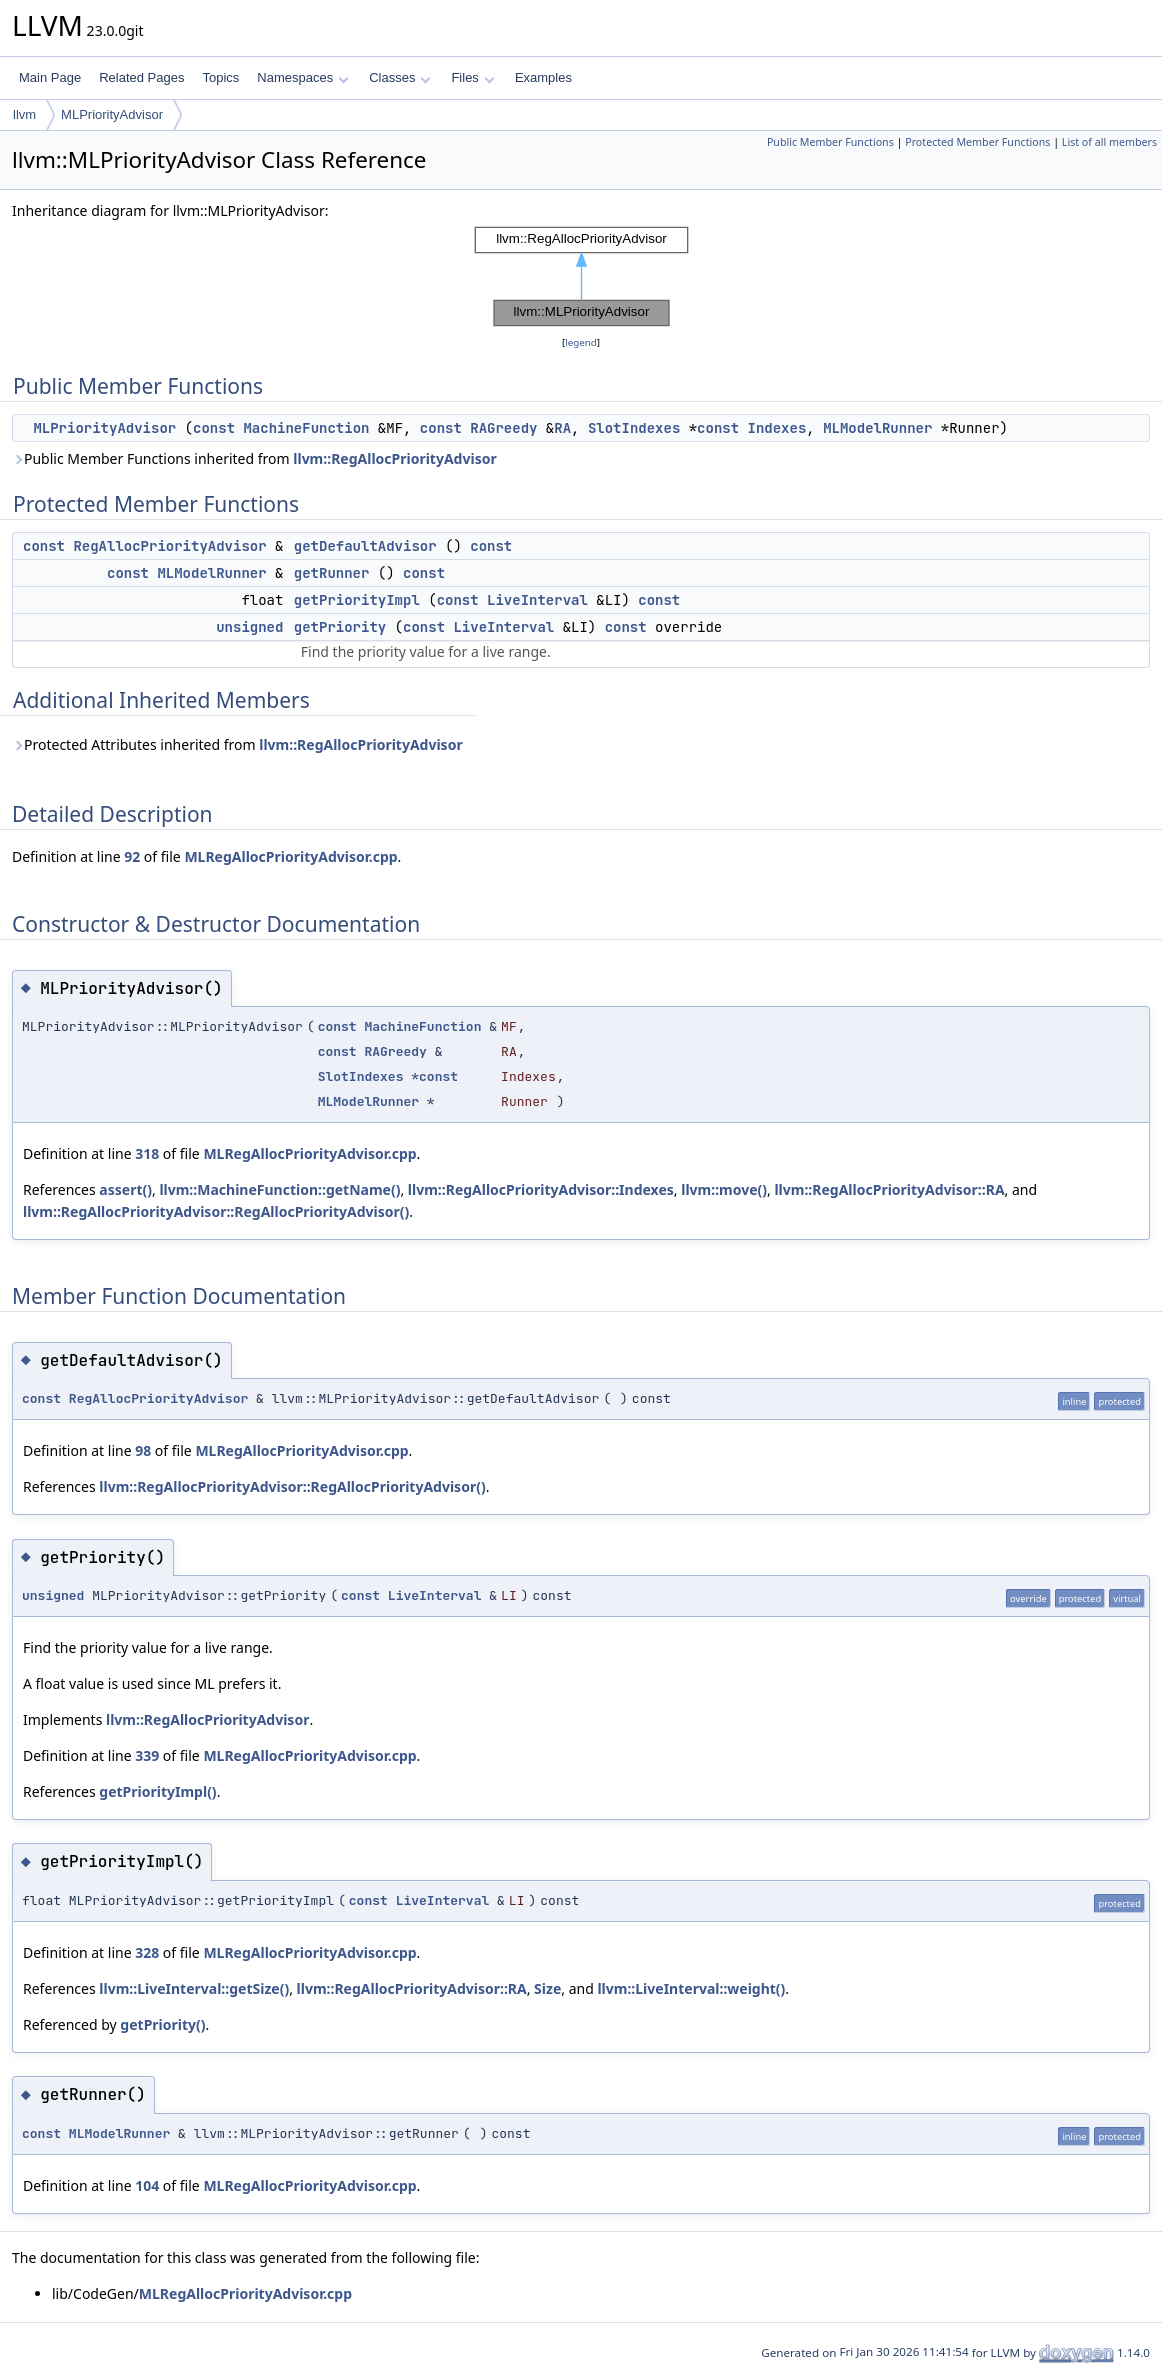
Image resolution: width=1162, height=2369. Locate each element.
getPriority (340, 627)
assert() (125, 1189)
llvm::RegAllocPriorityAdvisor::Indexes (541, 1189)
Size (547, 1988)
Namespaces (302, 77)
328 (147, 1952)
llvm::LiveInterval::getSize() (194, 1988)
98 (143, 1450)
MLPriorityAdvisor (112, 114)
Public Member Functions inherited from (254, 458)
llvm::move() (724, 1189)
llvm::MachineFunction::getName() (279, 1189)
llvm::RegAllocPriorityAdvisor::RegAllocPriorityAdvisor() (216, 1211)
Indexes (777, 428)
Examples (543, 77)
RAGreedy (503, 428)
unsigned (249, 627)
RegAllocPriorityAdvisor (169, 546)
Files (472, 77)
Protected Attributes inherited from (237, 744)
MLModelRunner (877, 428)
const (214, 428)
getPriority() (162, 2024)
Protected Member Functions (977, 142)
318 (147, 1153)
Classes (400, 77)
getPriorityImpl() (157, 1791)
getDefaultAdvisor (365, 546)
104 (147, 2185)
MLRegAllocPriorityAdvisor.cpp (290, 856)
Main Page (50, 77)
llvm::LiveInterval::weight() (691, 1988)
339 (147, 1755)
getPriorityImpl (357, 600)
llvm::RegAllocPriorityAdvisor (394, 458)
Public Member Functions (830, 142)
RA (562, 428)
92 (132, 856)
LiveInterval (537, 600)
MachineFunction (306, 428)
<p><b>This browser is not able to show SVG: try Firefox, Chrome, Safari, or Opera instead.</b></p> (581, 277)
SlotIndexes (634, 428)
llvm (24, 114)
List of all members (1109, 142)
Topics (220, 77)
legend (581, 342)
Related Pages (141, 77)
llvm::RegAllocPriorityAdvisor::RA (889, 1189)
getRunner (332, 573)
